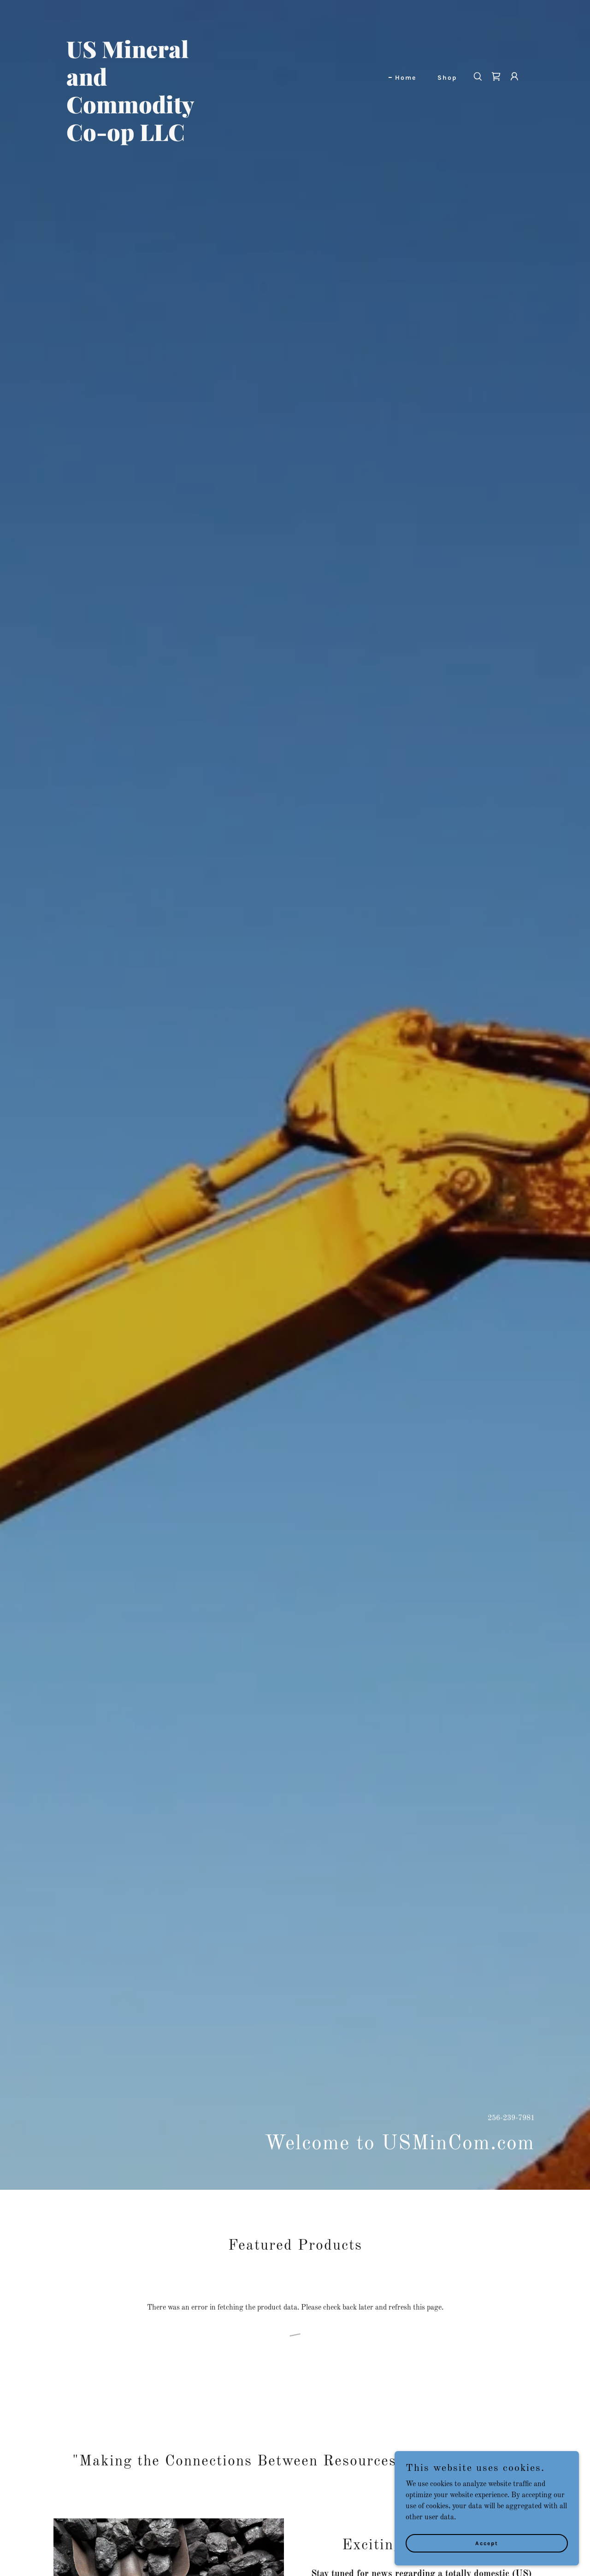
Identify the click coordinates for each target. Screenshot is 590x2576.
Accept (486, 2543)
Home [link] (405, 78)
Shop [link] (447, 78)
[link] (146, 139)
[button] (514, 76)
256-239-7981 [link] (511, 2118)
